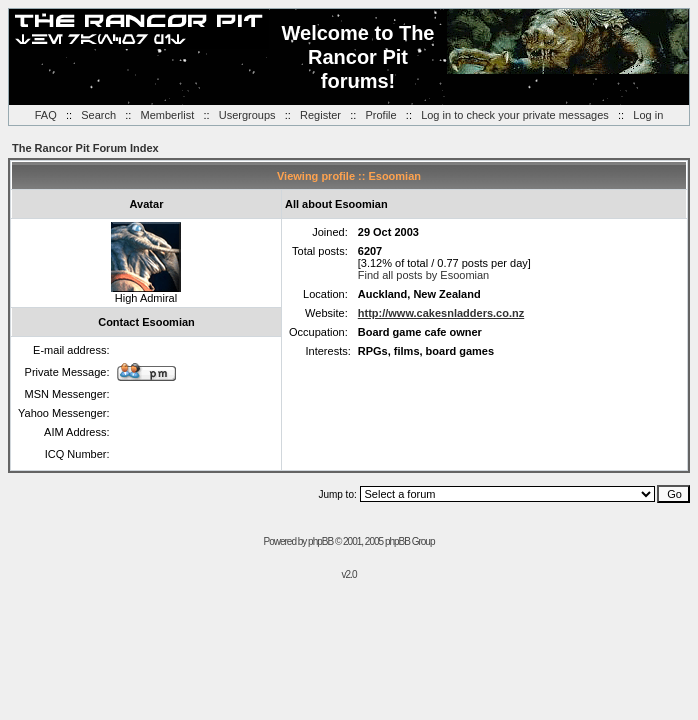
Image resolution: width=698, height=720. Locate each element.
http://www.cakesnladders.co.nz (441, 313)
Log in (648, 115)
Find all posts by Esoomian (423, 275)
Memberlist (168, 115)
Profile (380, 115)
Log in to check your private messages (515, 115)
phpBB (320, 541)
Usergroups (247, 115)
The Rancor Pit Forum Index (85, 148)
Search (98, 115)
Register (320, 115)
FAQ (46, 115)
